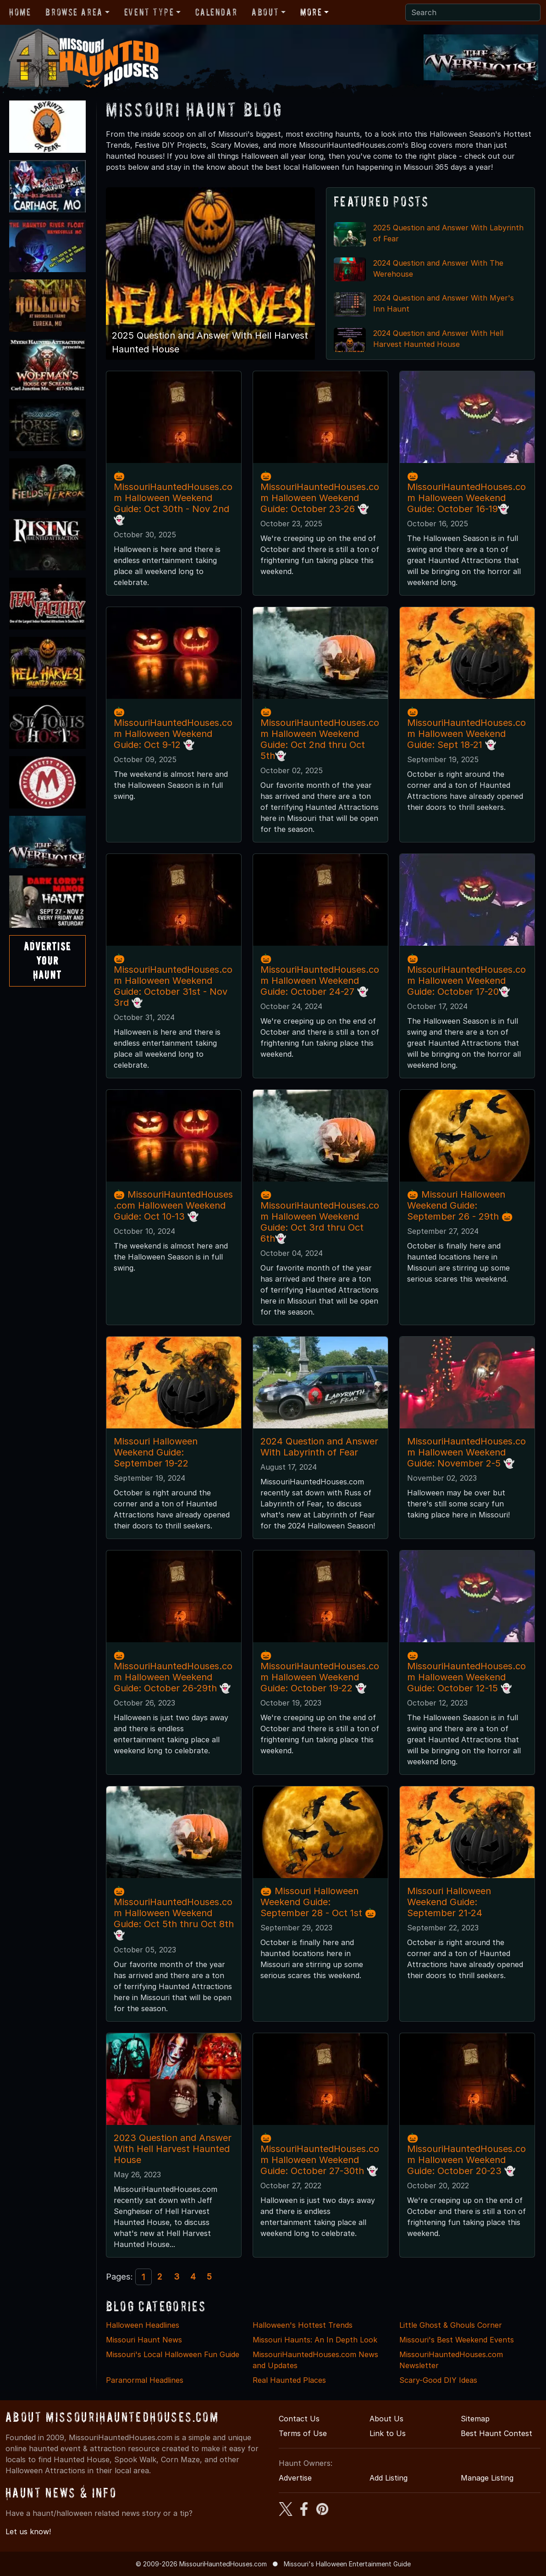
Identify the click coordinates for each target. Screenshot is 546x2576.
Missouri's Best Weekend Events (456, 2339)
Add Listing (389, 2477)
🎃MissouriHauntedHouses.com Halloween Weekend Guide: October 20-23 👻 (466, 2154)
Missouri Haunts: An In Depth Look (315, 2339)
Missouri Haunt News (144, 2339)
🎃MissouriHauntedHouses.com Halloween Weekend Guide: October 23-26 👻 (319, 492)
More (311, 11)
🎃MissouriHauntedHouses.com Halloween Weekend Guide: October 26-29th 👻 (173, 1672)
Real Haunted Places (289, 2380)
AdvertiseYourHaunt (47, 960)
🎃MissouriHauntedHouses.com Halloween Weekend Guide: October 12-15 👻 (466, 1672)
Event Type (149, 11)
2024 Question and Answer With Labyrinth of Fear (319, 1447)
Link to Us (388, 2433)
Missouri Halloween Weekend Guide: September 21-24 (449, 1901)
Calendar (216, 11)
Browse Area (73, 11)
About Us (386, 2418)
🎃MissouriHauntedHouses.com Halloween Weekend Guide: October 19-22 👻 (319, 1672)
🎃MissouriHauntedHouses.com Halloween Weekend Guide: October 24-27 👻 (319, 975)
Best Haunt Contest (496, 2433)
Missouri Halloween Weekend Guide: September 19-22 (156, 1452)
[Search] (472, 12)
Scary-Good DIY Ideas (438, 2380)
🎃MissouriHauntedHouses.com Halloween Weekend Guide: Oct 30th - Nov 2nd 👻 (173, 497)
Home (20, 11)
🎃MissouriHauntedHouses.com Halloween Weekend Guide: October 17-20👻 (466, 975)
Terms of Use (303, 2433)
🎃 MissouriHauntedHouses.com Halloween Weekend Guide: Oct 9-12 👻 (173, 728)
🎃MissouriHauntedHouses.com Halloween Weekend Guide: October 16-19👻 (466, 492)
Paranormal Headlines (144, 2380)
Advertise (295, 2477)
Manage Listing (487, 2477)
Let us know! (28, 2531)
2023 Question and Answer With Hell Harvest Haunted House (173, 2148)
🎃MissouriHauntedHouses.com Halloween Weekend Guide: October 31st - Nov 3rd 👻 (173, 980)
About (265, 11)
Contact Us (299, 2418)
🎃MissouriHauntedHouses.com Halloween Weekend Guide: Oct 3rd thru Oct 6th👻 (319, 1216)
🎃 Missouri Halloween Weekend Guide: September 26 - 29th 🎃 (460, 1205)
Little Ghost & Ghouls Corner (450, 2325)
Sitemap (475, 2418)
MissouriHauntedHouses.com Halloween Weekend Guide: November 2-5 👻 (466, 1452)
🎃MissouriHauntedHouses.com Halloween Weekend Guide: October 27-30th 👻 (319, 2154)
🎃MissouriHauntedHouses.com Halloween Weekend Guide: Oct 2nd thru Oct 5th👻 (319, 733)
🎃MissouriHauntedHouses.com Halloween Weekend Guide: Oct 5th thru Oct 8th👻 (174, 1912)
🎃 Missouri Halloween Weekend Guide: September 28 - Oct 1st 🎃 (318, 1901)
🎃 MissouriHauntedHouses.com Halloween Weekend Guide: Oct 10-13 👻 (173, 1205)
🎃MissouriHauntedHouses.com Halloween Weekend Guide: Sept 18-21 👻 (466, 728)
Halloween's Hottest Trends (303, 2325)
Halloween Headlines (142, 2325)
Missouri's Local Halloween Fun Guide (172, 2354)
